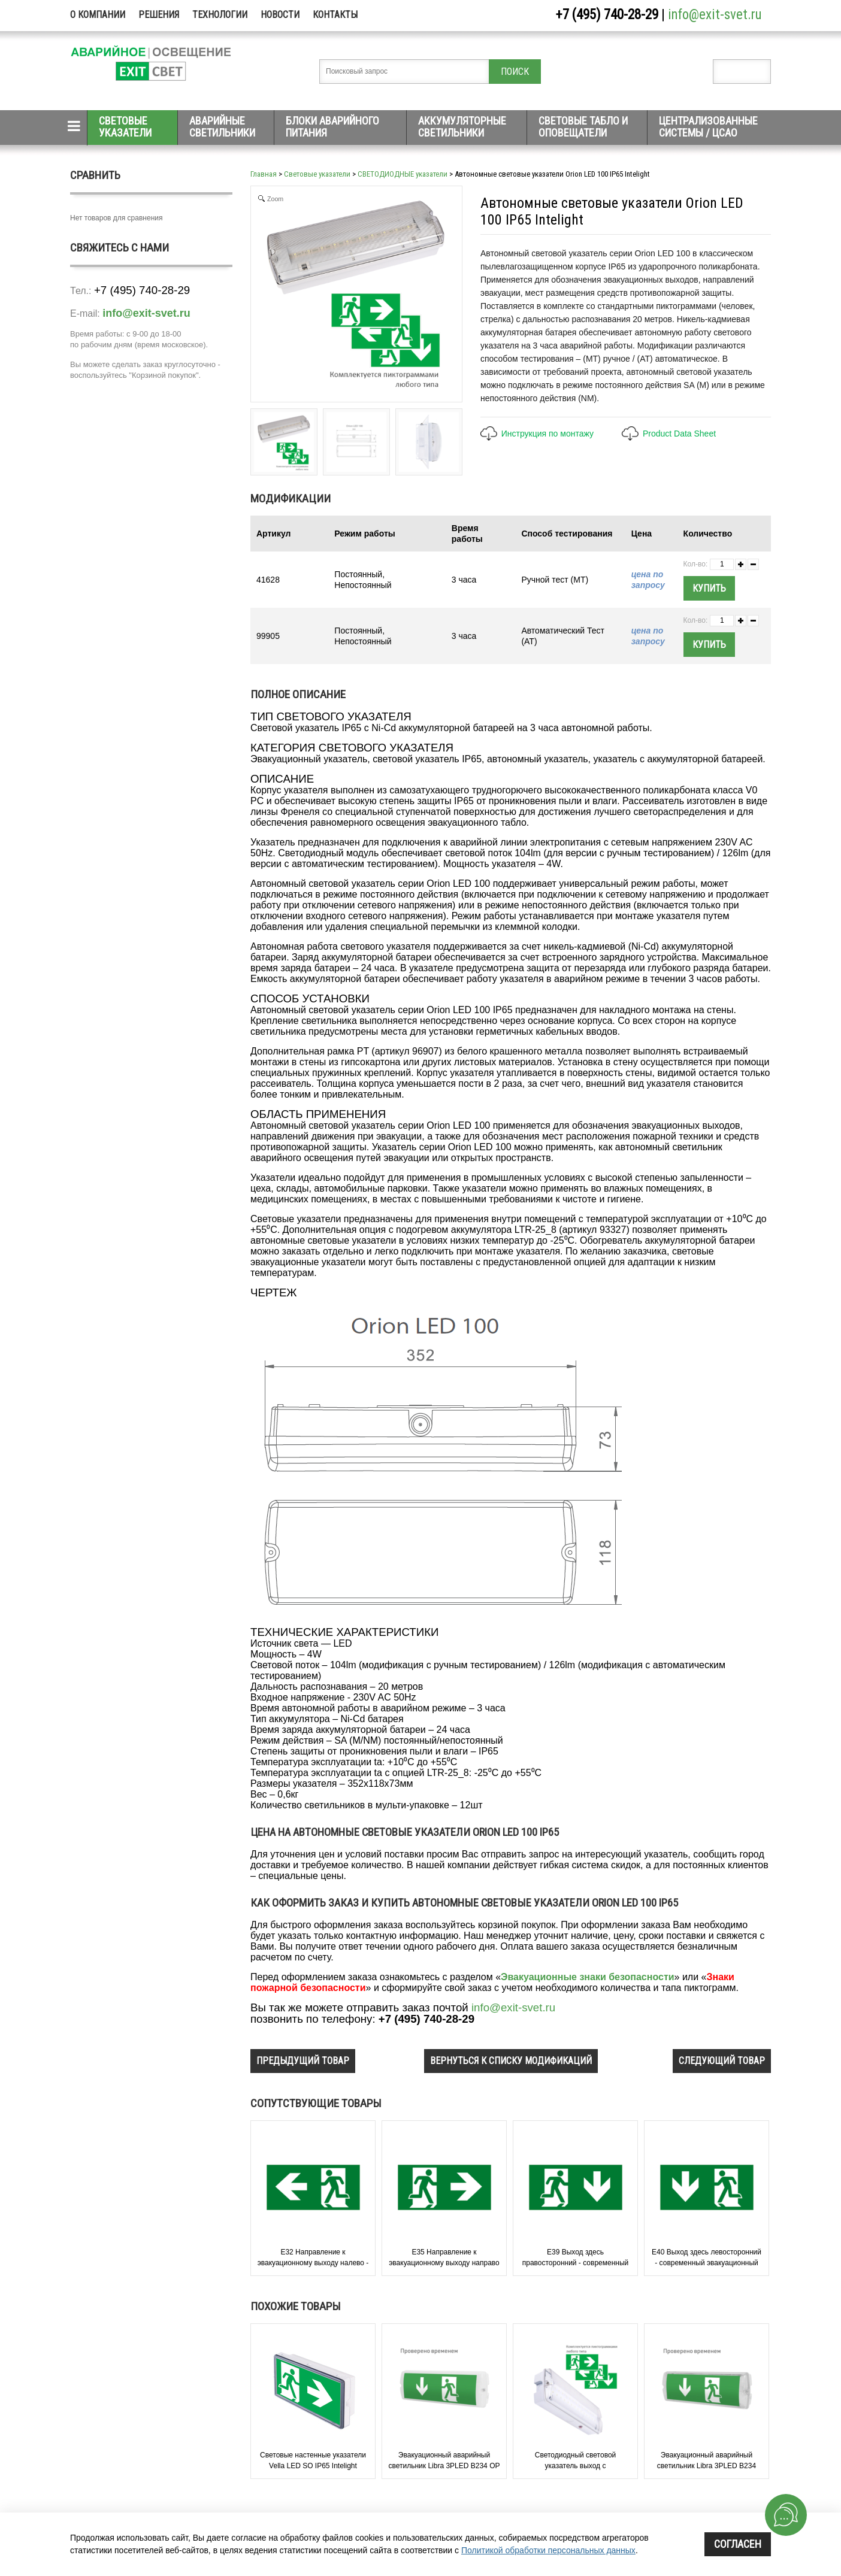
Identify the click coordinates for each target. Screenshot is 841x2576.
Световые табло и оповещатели (583, 126)
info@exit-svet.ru (715, 15)
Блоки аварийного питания (332, 126)
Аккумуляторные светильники (462, 126)
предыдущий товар (302, 2060)
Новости (280, 14)
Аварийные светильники (222, 126)
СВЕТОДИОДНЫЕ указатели (402, 173)
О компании (97, 14)
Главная (263, 173)
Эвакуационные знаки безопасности (587, 1977)
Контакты (335, 14)
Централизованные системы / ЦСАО (708, 126)
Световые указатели (125, 126)
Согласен (737, 2544)
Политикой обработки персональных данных (548, 2550)
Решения (158, 14)
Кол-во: (695, 564)
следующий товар (722, 2060)
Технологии (219, 14)
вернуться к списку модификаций (511, 2060)
